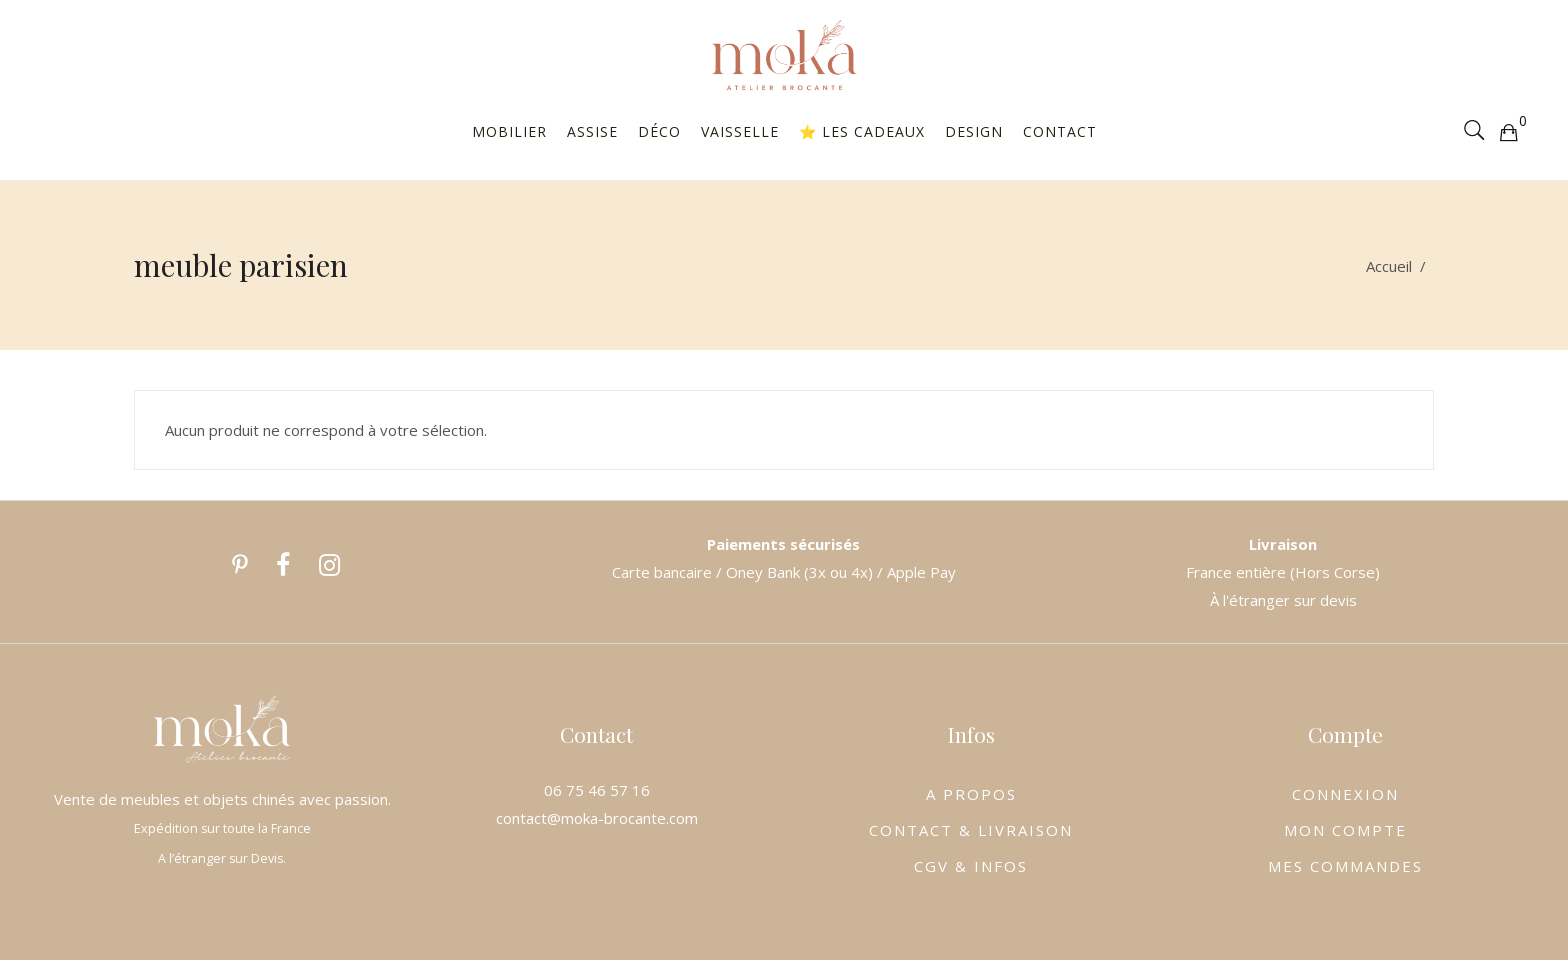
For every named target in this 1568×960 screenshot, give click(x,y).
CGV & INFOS (971, 866)
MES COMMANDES (1345, 866)
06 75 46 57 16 (597, 790)
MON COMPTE (1345, 830)
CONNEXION (1345, 794)
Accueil (1389, 266)
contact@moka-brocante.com (597, 818)
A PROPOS (971, 794)
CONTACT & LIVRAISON (971, 830)
